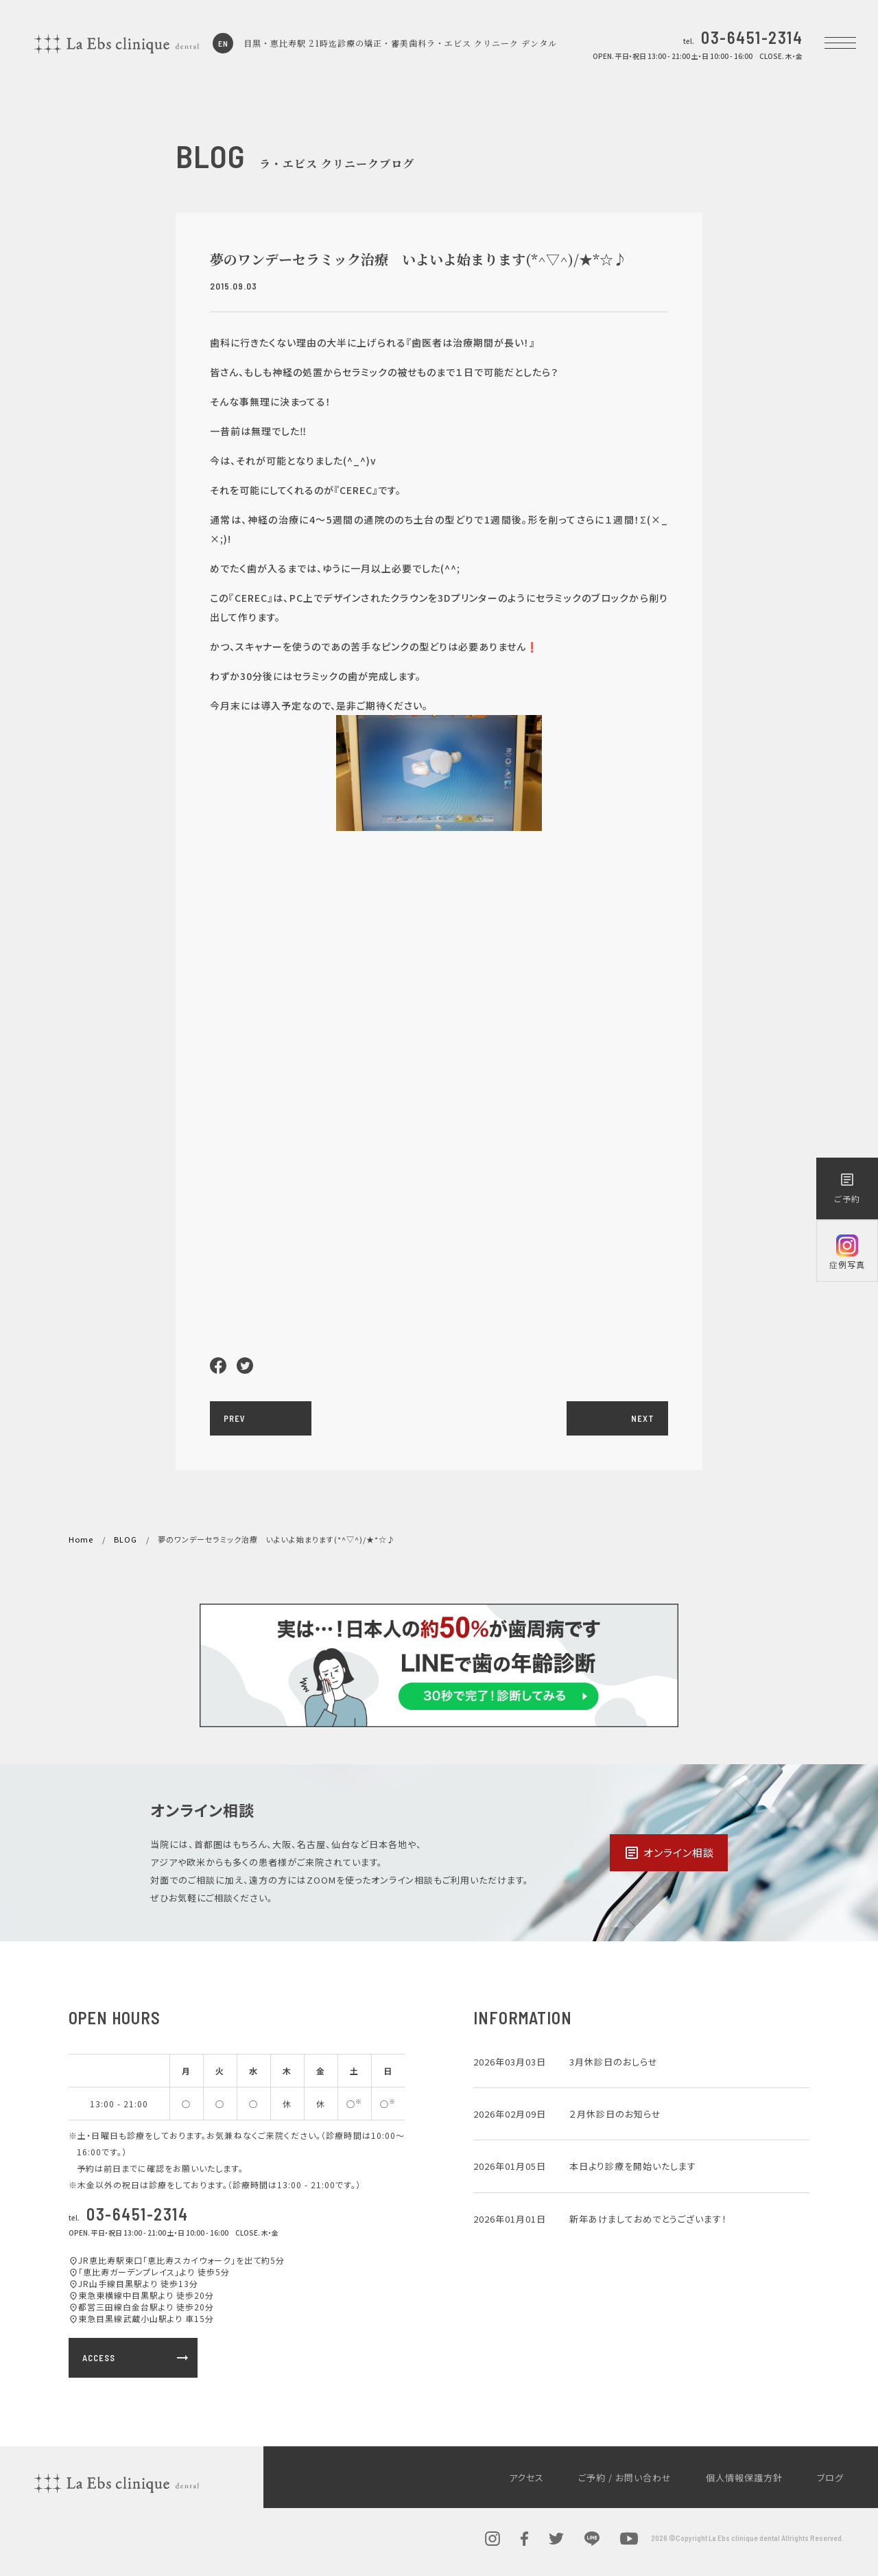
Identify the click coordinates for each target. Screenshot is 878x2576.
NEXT (642, 1418)
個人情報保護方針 (744, 2477)
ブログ (830, 2477)
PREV (235, 1418)
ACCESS (136, 2358)
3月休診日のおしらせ (613, 2061)
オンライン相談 (669, 1853)
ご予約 (847, 1187)
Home (81, 1539)
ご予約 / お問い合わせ (625, 2477)
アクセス (526, 2477)
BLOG (125, 1539)
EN (223, 43)
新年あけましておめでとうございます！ (648, 2218)
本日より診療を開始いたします (632, 2166)
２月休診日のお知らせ (615, 2113)
